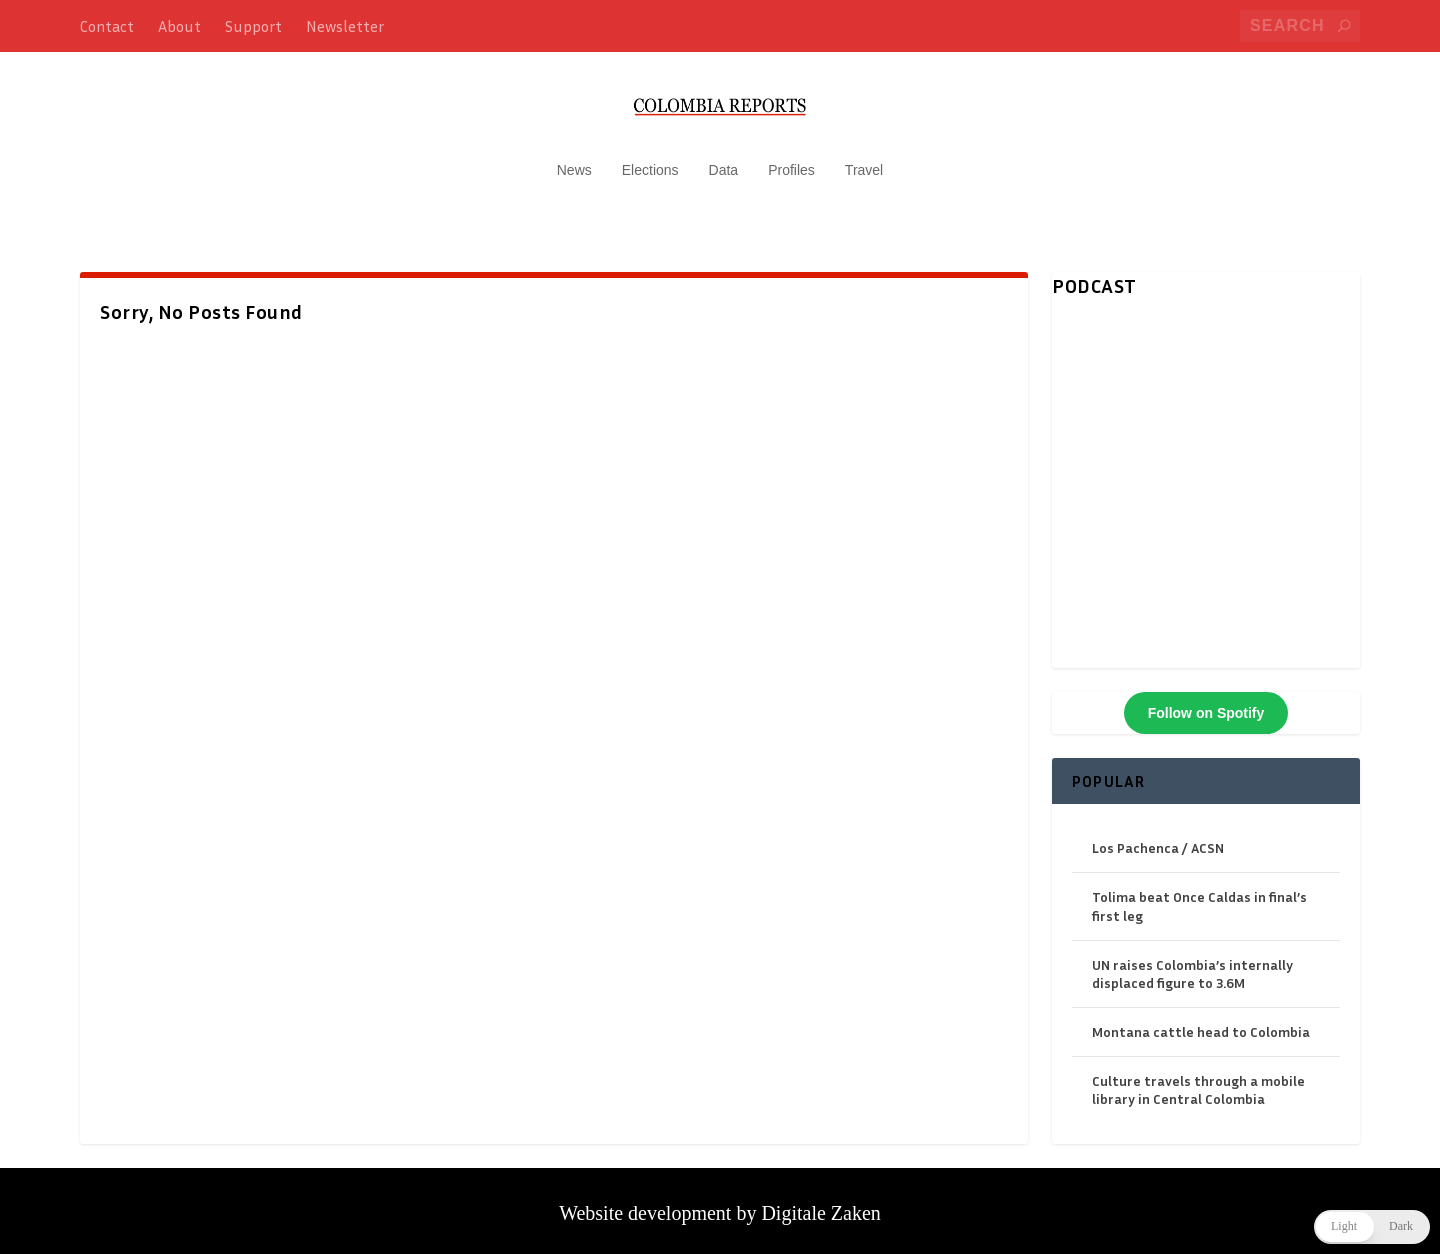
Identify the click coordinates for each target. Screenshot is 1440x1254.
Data (724, 160)
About (179, 26)
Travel (864, 160)
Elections (650, 160)
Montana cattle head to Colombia (1201, 1021)
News (574, 160)
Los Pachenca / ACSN (1158, 837)
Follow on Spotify (1206, 703)
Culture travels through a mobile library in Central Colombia (1198, 1080)
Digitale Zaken (820, 1204)
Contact (107, 26)
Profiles (791, 160)
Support (253, 26)
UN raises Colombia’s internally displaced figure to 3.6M (1192, 963)
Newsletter (345, 26)
